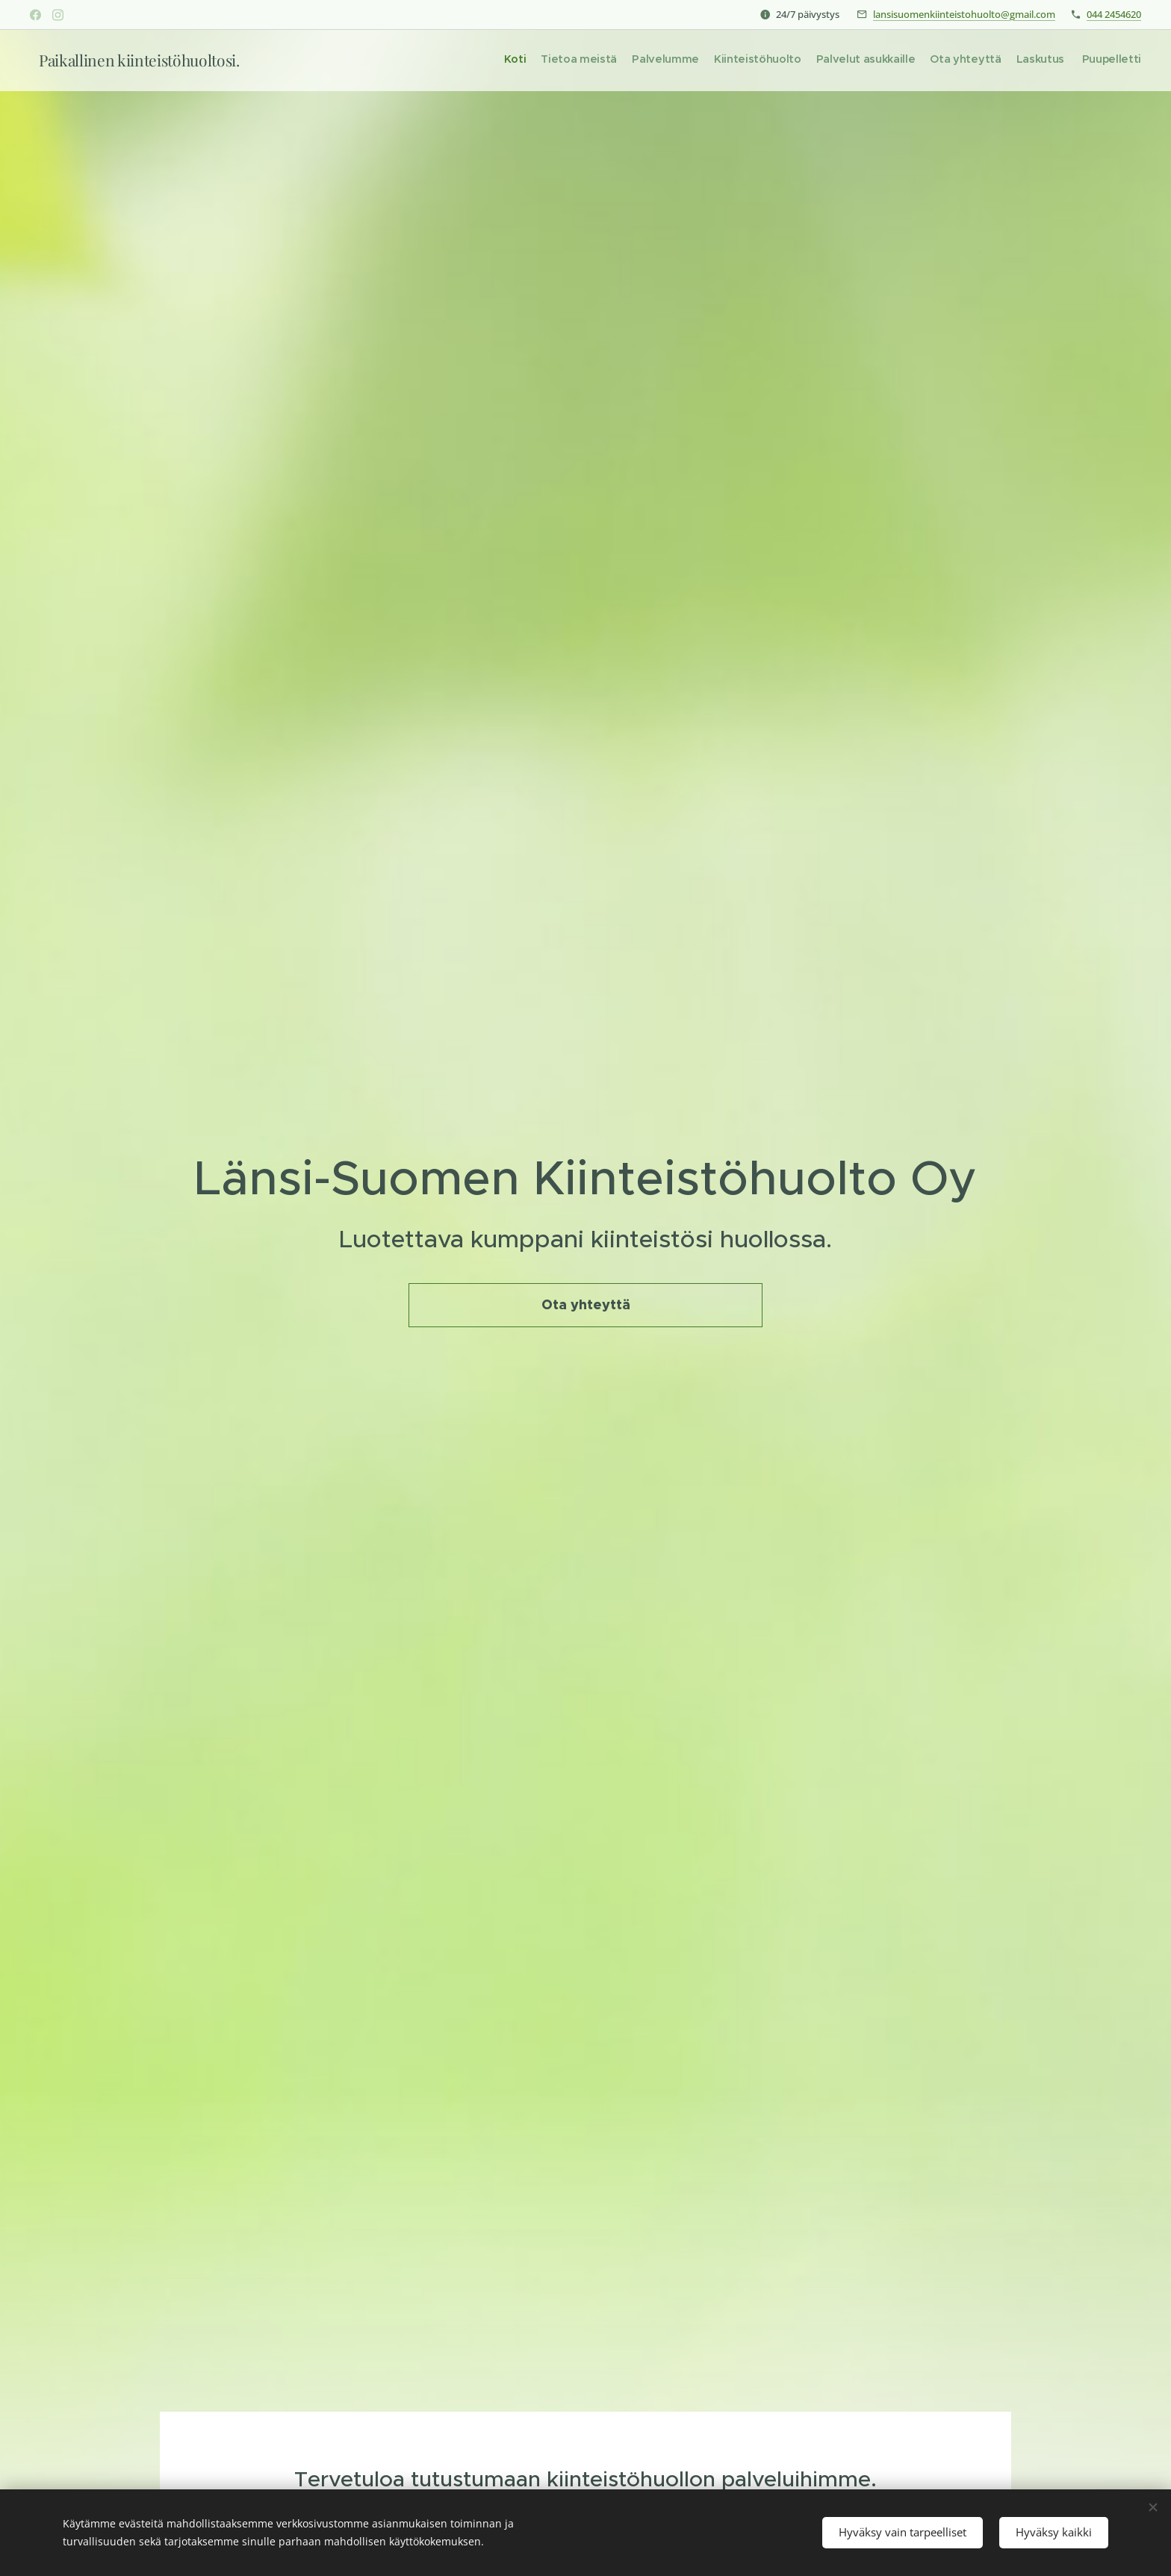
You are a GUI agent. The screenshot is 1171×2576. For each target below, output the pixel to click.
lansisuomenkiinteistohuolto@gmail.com (964, 14)
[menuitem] (1038, 60)
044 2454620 (1114, 14)
